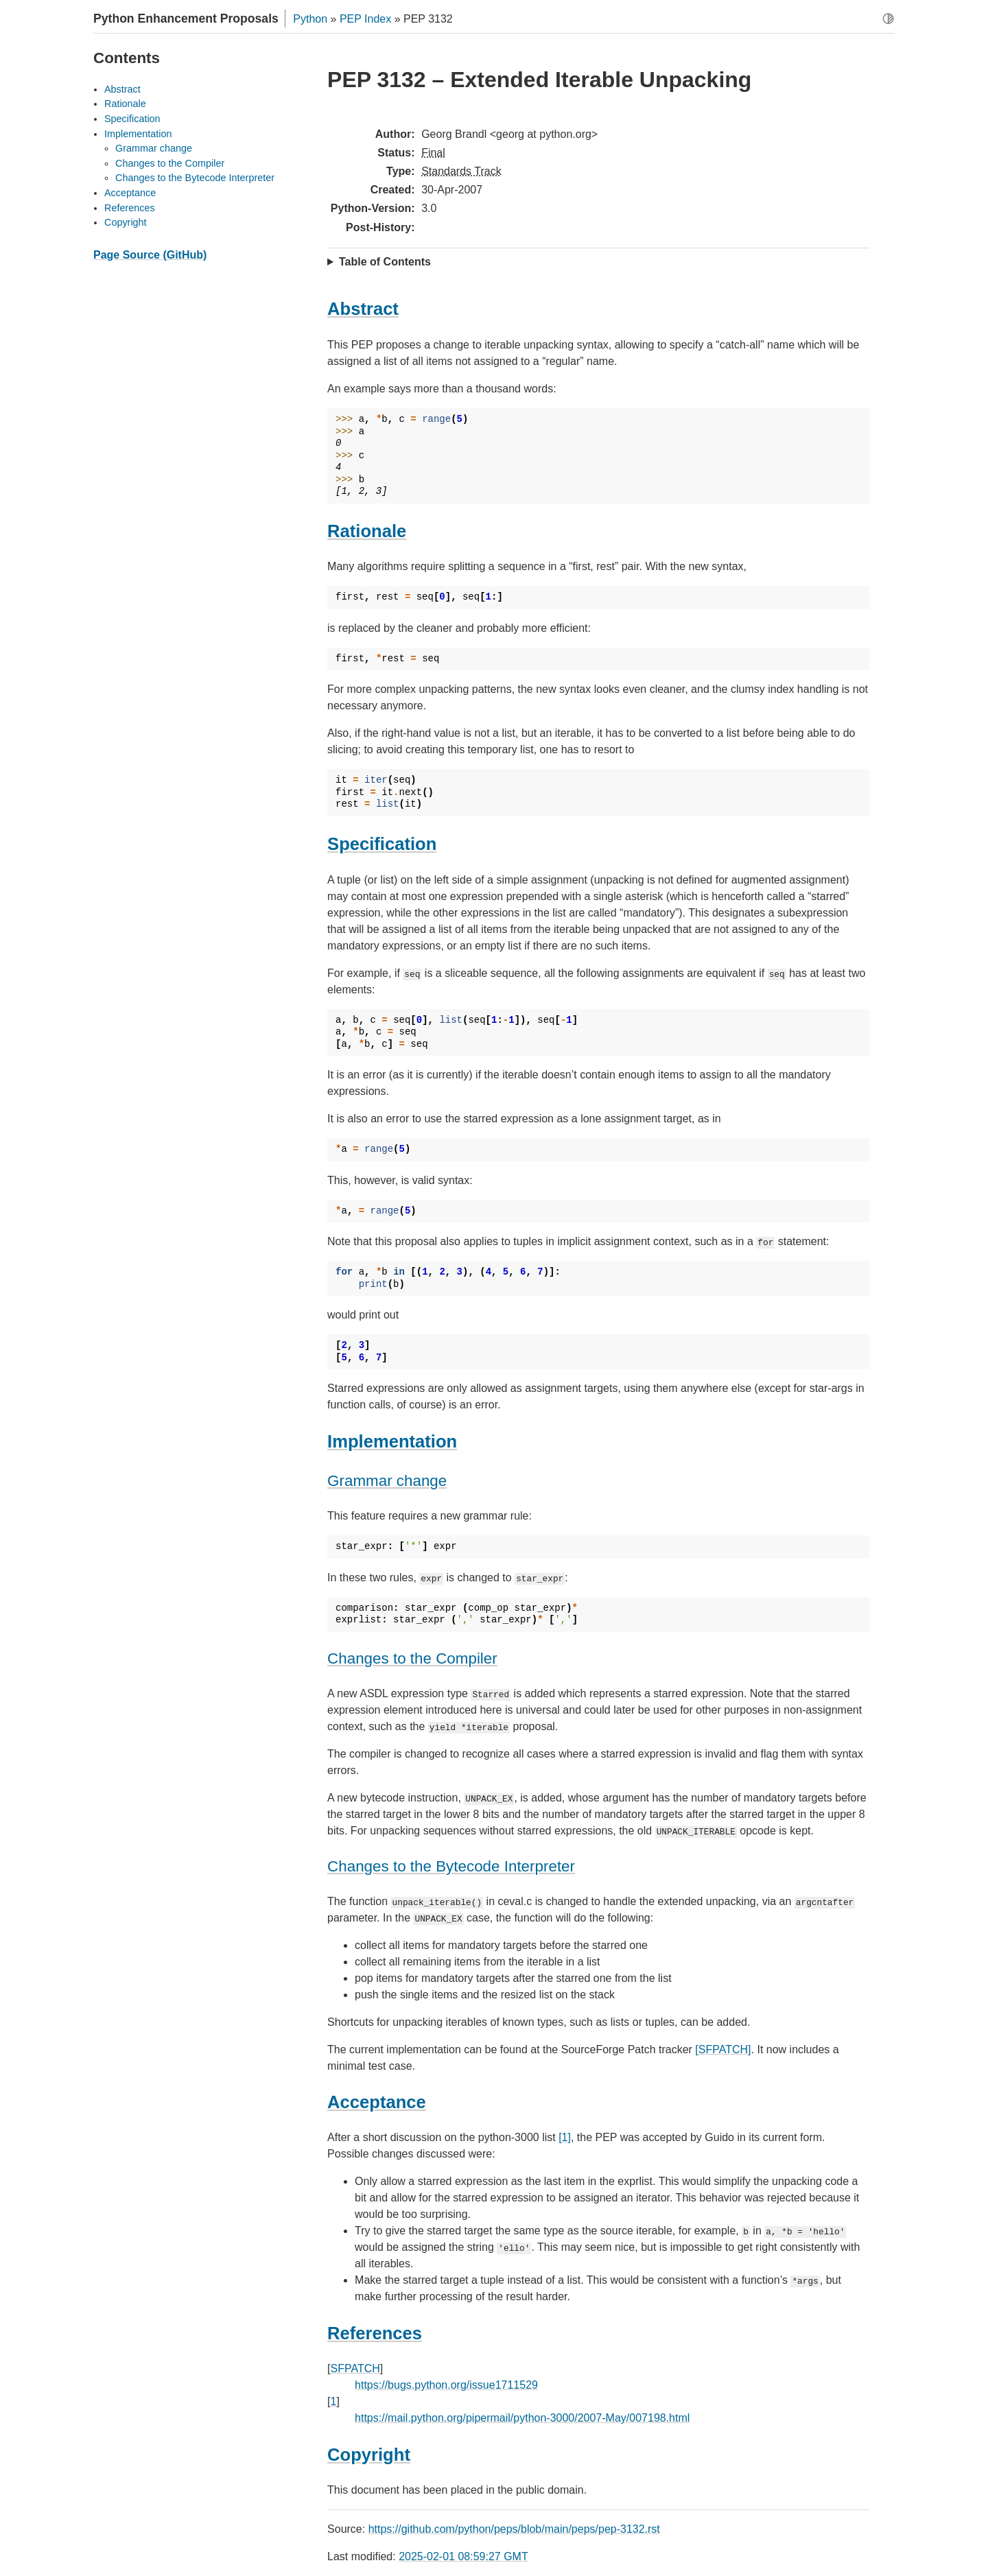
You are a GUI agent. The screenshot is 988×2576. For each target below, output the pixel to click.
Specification (132, 118)
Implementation (138, 133)
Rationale (125, 103)
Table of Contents (385, 262)
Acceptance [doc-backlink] (376, 2102)
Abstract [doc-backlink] (363, 308)
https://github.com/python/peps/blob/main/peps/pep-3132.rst (514, 2529)
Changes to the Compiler (169, 163)
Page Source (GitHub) (150, 255)
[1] (564, 2137)
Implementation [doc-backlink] (392, 1441)
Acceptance (130, 192)
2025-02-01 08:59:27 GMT (463, 2556)
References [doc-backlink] (374, 2333)
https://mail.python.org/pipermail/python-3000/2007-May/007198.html (522, 2418)
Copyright (125, 222)
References (129, 207)
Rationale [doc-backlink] (366, 531)
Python (310, 19)
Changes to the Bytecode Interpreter (194, 177)
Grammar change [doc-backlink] (387, 1480)
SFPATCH (355, 2368)
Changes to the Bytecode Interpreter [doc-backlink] (451, 1866)
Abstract (122, 89)
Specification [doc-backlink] (381, 843)
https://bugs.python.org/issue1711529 (446, 2385)
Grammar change (153, 148)
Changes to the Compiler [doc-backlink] (412, 1658)
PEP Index (365, 19)
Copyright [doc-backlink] (368, 2454)
